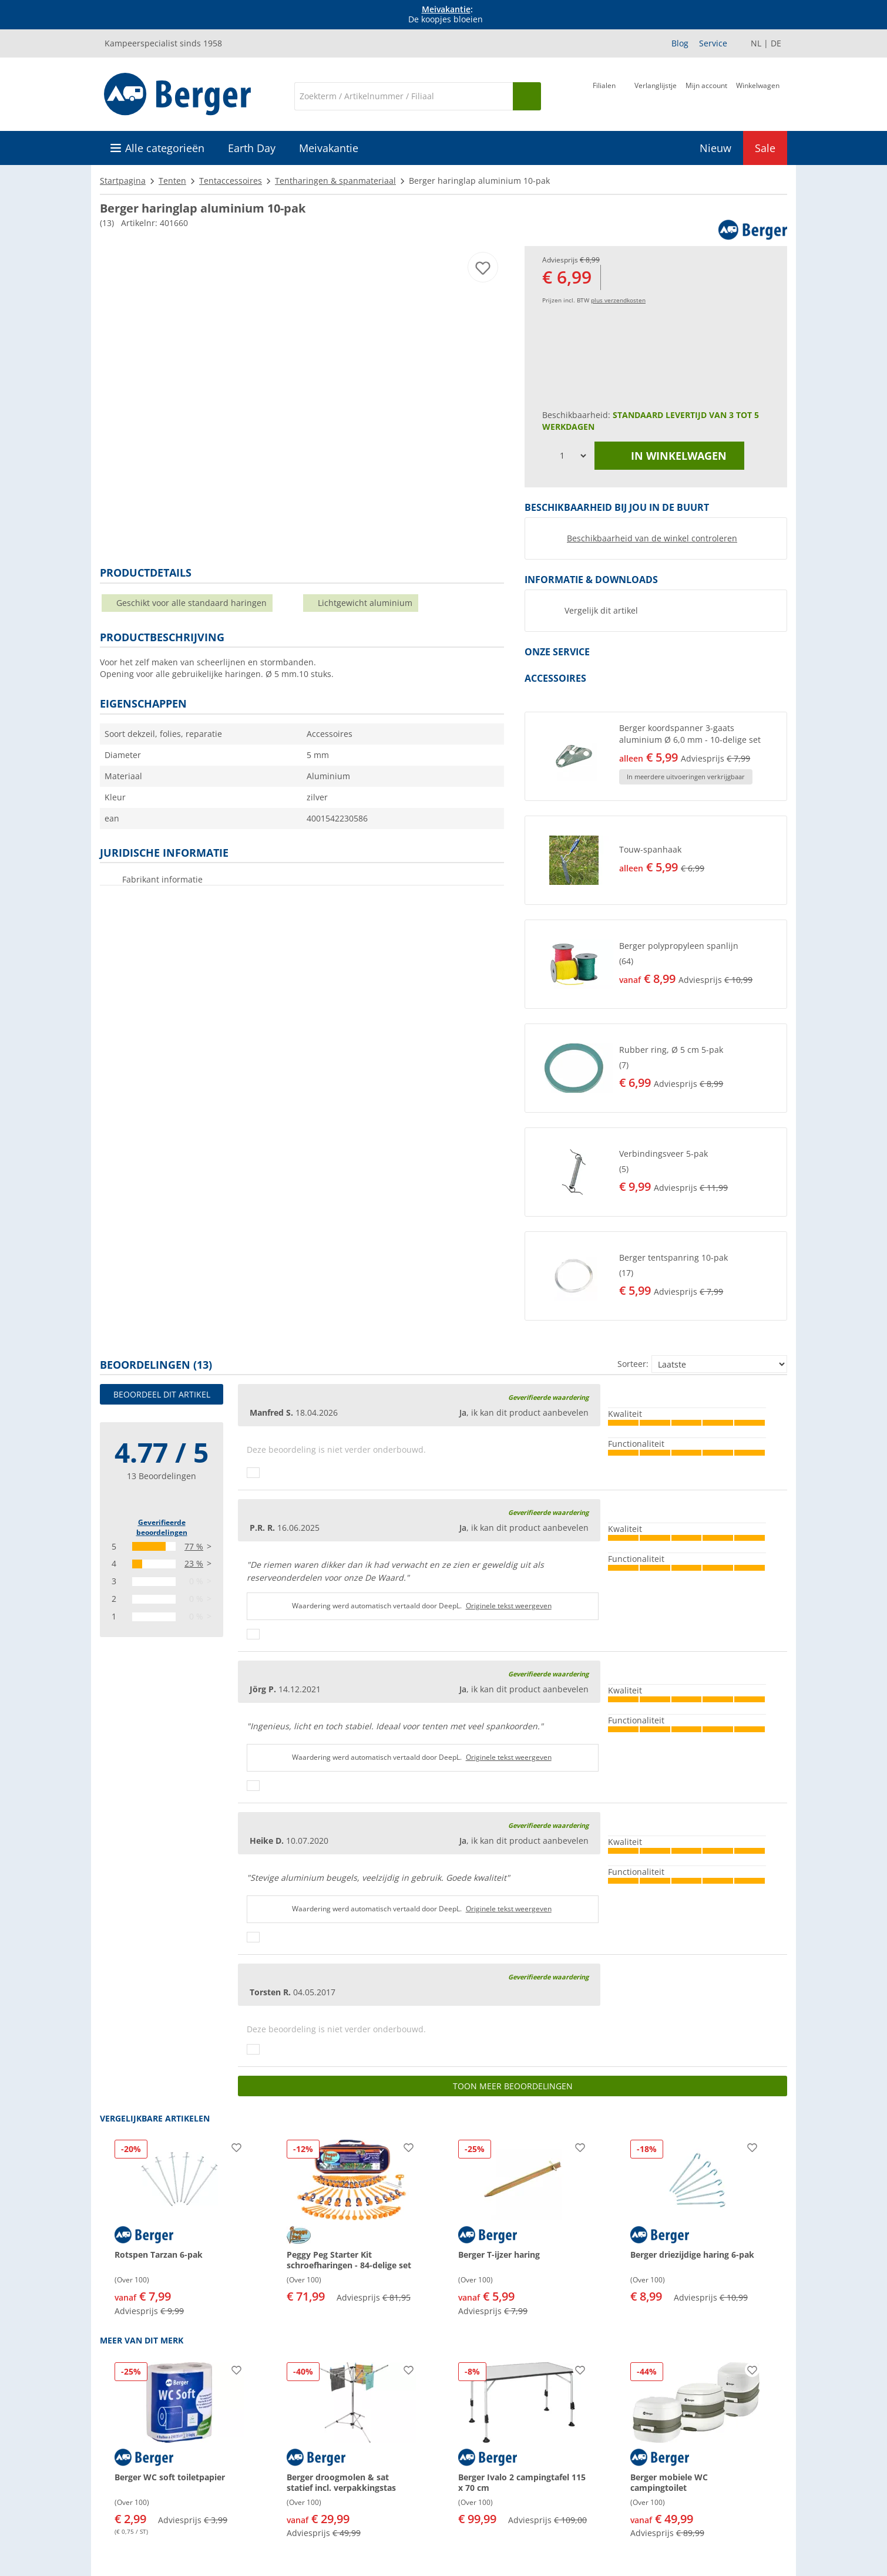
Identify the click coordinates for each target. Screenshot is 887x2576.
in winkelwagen (670, 456)
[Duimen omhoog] (253, 1472)
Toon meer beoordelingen (513, 2086)
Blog (679, 43)
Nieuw (715, 148)
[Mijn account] (706, 95)
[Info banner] (445, 15)
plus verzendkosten (618, 300)
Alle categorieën (164, 148)
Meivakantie (446, 9)
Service (713, 43)
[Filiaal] (604, 95)
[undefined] (700, 756)
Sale (765, 148)
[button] (656, 756)
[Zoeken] (403, 96)
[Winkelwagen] (758, 95)
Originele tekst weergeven (509, 1606)
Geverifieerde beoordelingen (161, 1527)
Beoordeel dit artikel (161, 1394)
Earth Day (251, 148)
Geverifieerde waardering (548, 1397)
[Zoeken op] (527, 96)
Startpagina (123, 180)
